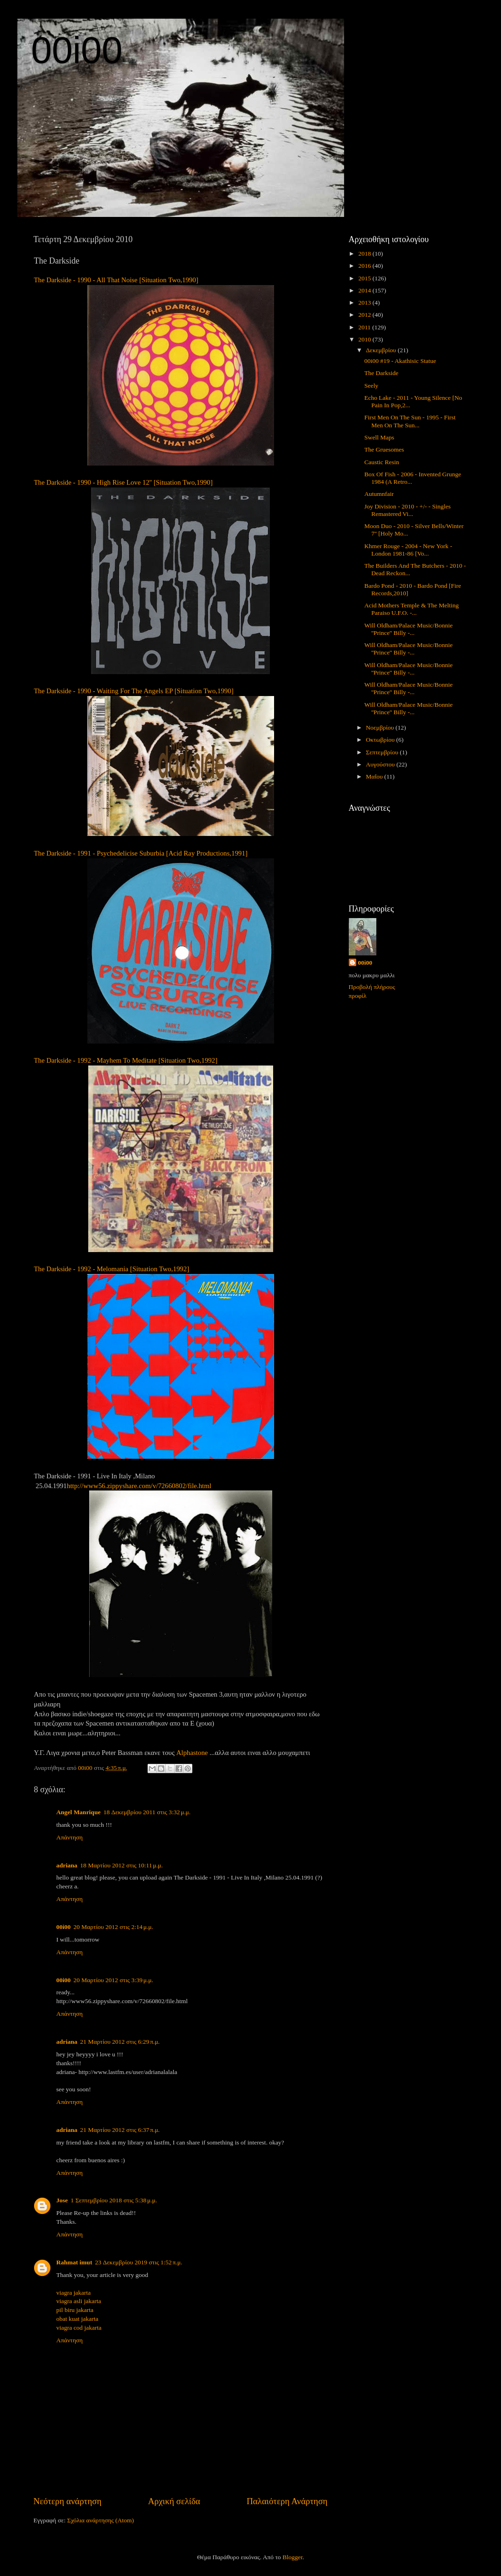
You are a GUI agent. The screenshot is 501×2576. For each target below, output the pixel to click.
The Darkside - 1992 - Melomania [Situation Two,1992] (112, 1269)
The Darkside (381, 372)
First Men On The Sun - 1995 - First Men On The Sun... (410, 421)
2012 (365, 314)
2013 (365, 302)
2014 (365, 290)
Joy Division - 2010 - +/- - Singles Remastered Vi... (407, 510)
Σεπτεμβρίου (383, 752)
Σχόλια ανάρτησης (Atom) (100, 2520)
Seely (371, 385)
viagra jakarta (73, 2292)
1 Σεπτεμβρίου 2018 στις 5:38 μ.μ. (114, 2200)
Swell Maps (379, 437)
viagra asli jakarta (78, 2301)
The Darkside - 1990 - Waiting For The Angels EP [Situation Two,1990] (134, 691)
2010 (365, 339)
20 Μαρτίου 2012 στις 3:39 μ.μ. (113, 1980)
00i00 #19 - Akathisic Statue (400, 360)
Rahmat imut (74, 2262)
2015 (365, 278)
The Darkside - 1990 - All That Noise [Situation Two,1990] (116, 280)
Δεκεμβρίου (382, 350)
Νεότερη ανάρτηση (68, 2501)
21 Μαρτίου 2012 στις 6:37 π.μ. (120, 2129)
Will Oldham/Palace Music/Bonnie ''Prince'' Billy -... (408, 629)
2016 (365, 265)
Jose (62, 2200)
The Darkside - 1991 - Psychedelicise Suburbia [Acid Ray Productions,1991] (141, 853)
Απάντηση (69, 1837)
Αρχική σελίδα (174, 2501)
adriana (67, 1865)
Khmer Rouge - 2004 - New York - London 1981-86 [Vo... (408, 550)
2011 (365, 327)
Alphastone (192, 1752)
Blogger (292, 2557)
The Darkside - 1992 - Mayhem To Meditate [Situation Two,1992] (126, 1060)
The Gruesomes (384, 449)
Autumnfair (379, 493)
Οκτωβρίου (381, 739)
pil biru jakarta (74, 2309)
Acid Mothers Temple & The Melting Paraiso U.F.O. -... (411, 609)
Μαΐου (375, 776)
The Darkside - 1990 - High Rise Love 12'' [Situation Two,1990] (123, 482)
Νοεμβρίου (380, 727)
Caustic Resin (381, 462)
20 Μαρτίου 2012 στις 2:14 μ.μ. (113, 1926)
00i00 (77, 50)
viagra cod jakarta (79, 2327)
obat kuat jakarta (77, 2318)
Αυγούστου (381, 764)
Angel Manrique (78, 1812)
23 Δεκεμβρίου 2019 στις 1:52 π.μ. (138, 2262)
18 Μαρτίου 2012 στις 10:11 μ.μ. (121, 1865)
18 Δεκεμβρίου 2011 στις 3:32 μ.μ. (147, 1812)
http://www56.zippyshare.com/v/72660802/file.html (139, 1486)
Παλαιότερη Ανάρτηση (287, 2501)
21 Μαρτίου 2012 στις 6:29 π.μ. (120, 2041)
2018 (365, 253)
